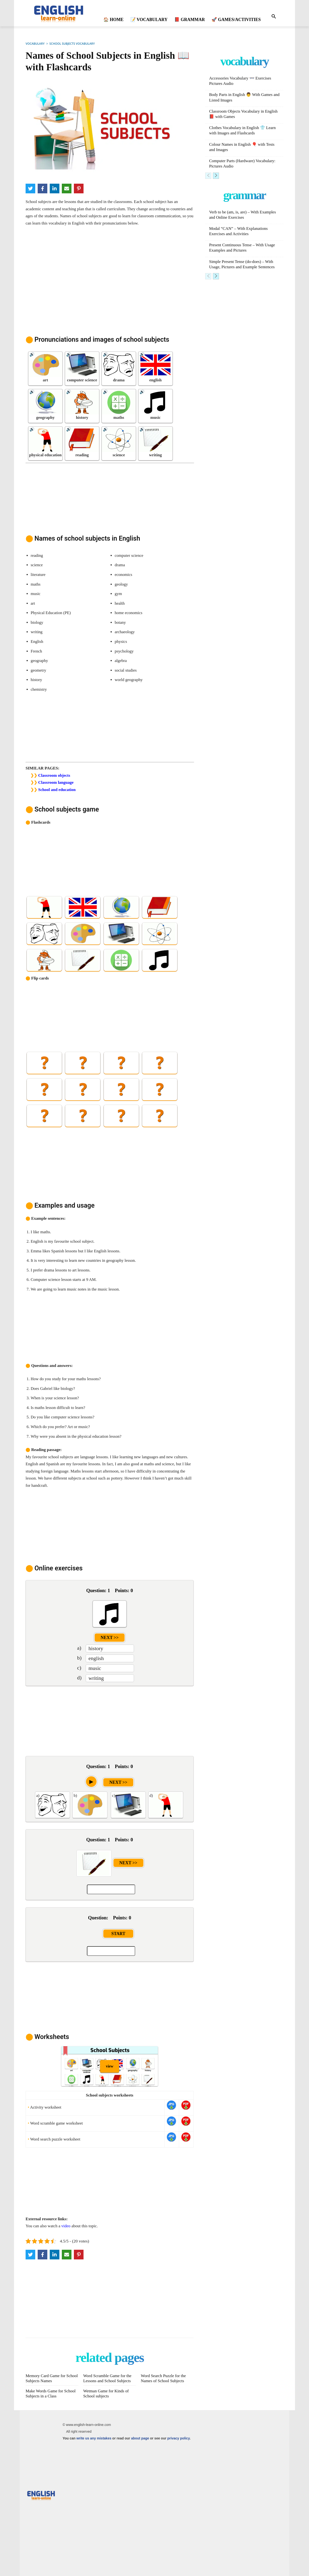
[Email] (66, 188)
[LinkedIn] (54, 188)
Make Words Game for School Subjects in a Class (48, 2393)
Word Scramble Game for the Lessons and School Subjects (108, 2378)
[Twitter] (30, 188)
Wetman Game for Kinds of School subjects (107, 2393)
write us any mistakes (93, 2437)
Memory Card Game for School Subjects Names (47, 2378)
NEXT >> (110, 1637)
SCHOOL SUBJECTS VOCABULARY (72, 44)
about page (140, 2437)
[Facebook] (42, 188)
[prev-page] (208, 176)
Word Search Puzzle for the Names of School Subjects (164, 2378)
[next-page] (216, 176)
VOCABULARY (35, 44)
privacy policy (178, 2437)
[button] (273, 16)
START (118, 1933)
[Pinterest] (79, 188)
